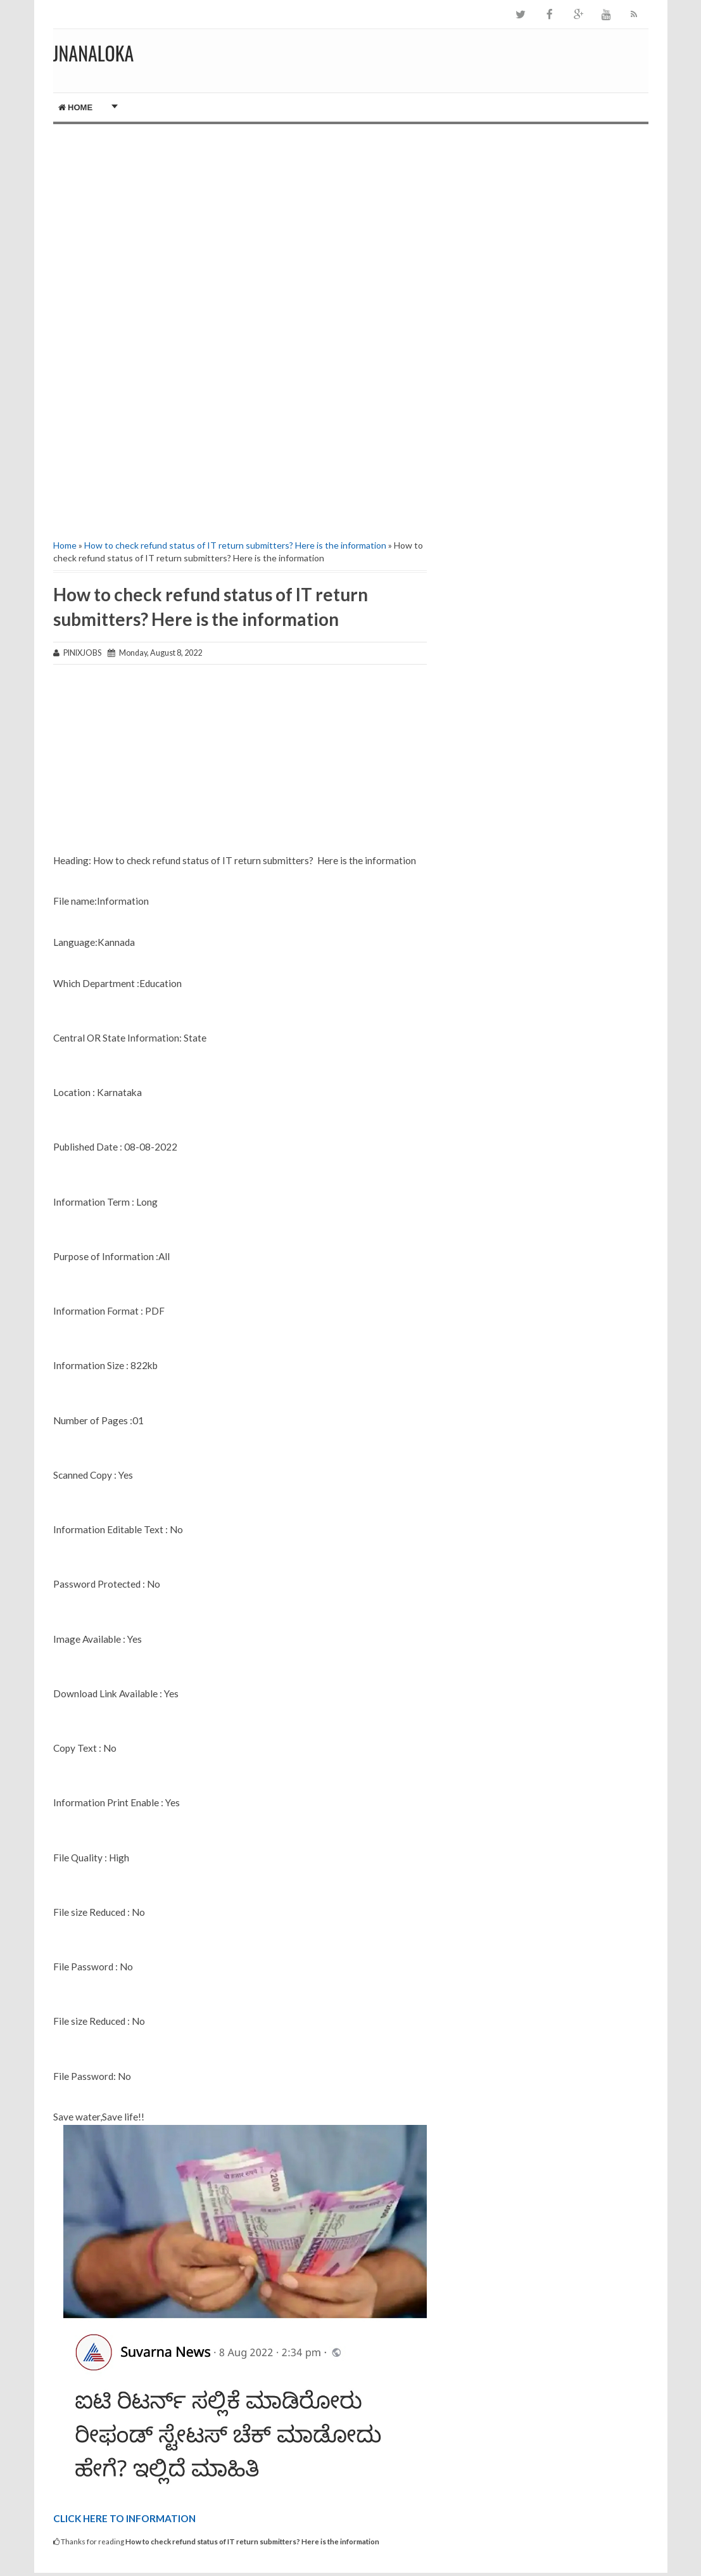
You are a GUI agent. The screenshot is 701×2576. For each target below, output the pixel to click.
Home (75, 107)
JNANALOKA (93, 53)
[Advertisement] (240, 232)
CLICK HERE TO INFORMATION (124, 2518)
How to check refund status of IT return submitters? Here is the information (235, 545)
